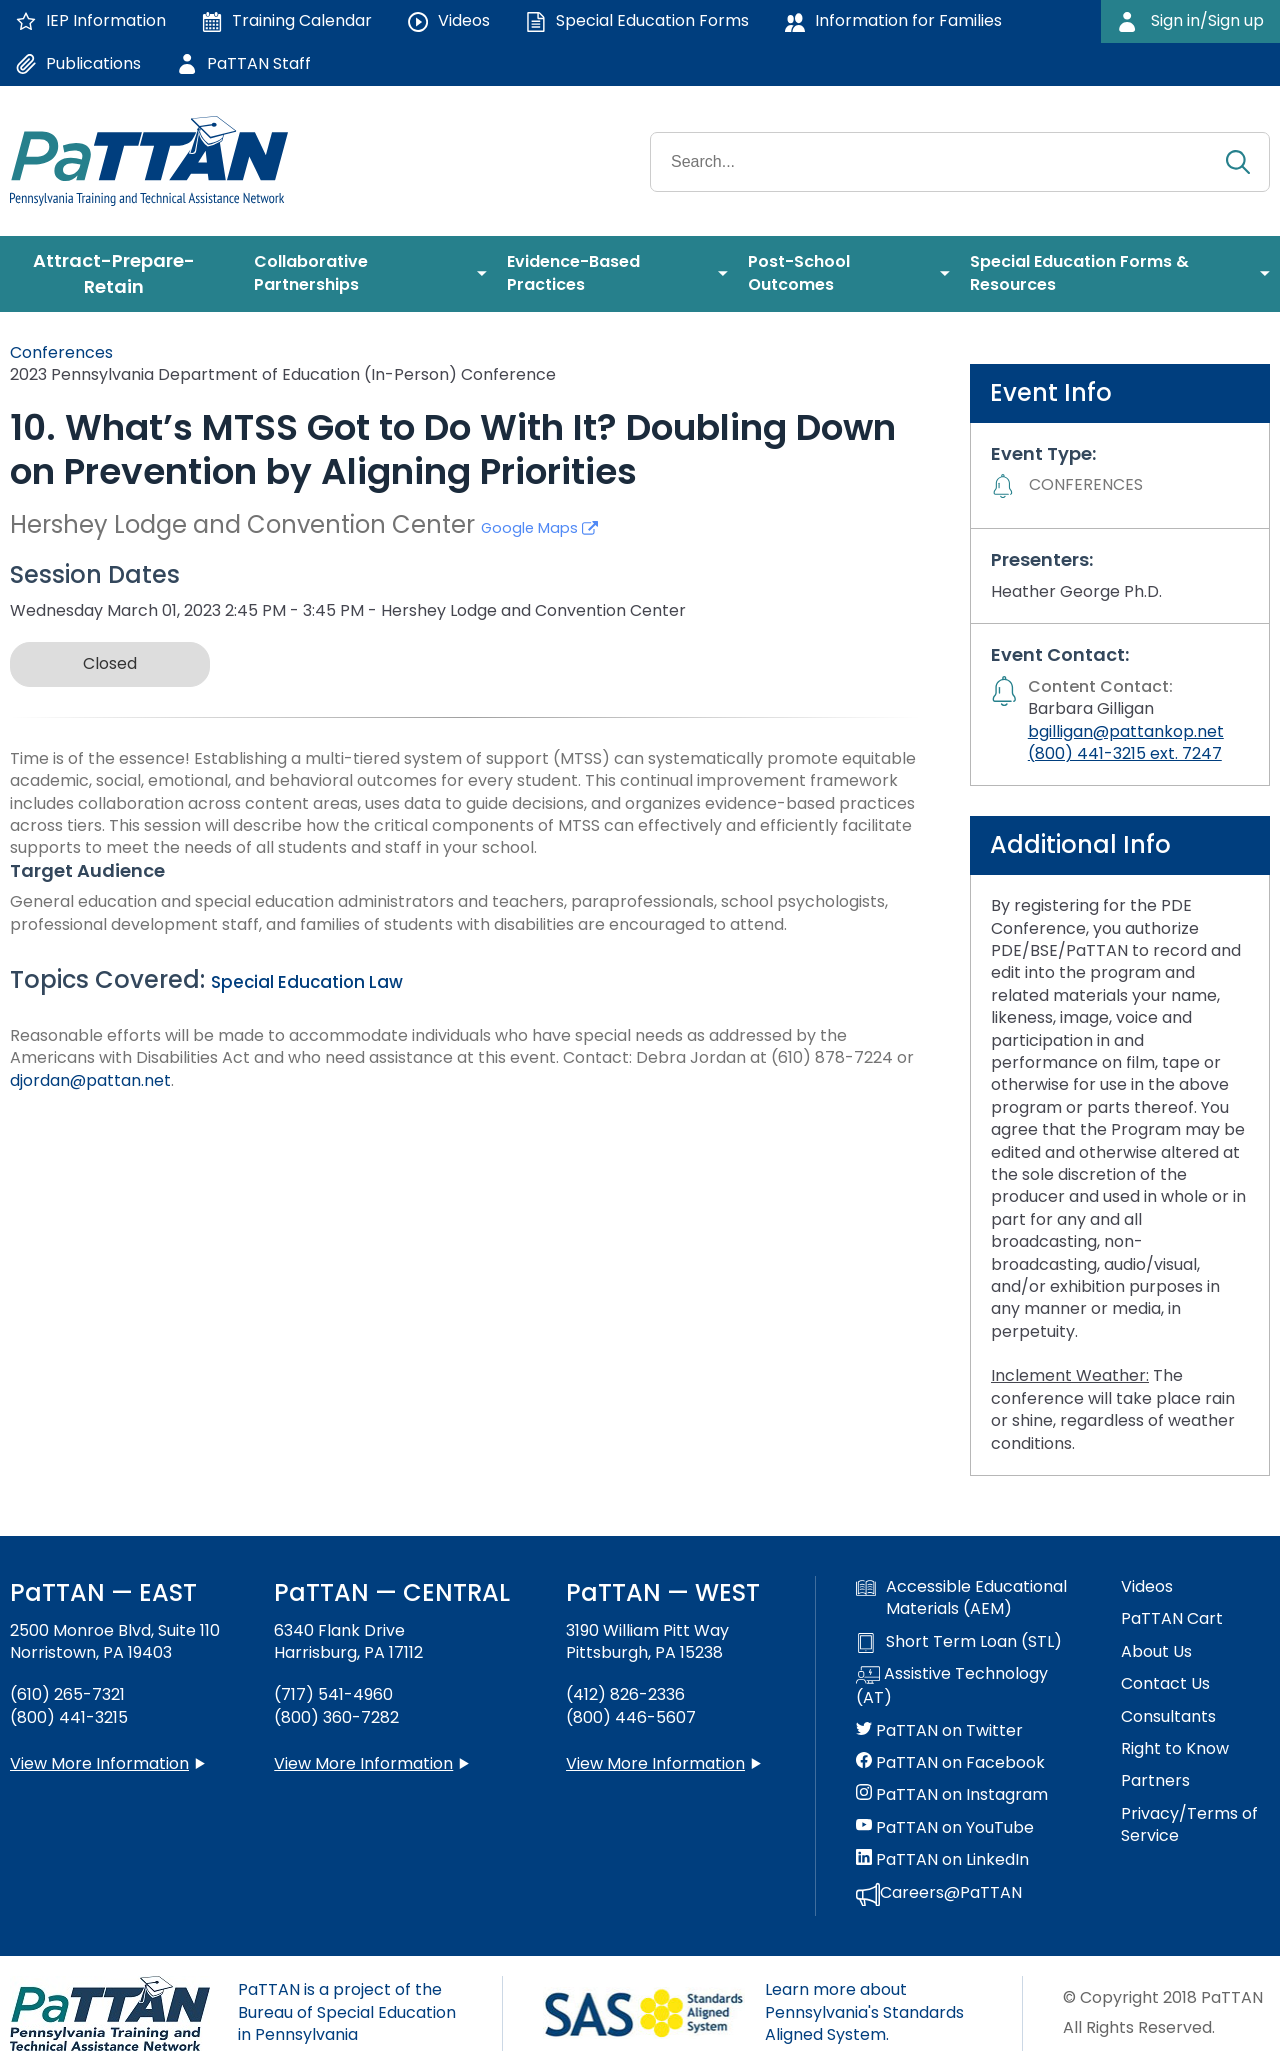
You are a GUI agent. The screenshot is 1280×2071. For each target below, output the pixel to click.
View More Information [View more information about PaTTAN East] (99, 1763)
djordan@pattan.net (90, 1080)
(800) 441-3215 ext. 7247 (1125, 753)
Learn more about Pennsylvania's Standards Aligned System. (864, 2012)
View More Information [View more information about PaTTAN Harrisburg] (363, 1763)
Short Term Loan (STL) (959, 1642)
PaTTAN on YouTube (945, 1828)
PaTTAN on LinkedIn (942, 1860)
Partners (1155, 1781)
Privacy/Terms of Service (1189, 1825)
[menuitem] (122, 274)
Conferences (61, 352)
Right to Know (1175, 1749)
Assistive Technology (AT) (952, 1686)
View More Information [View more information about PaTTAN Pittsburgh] (655, 1763)
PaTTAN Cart (1172, 1619)
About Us (1156, 1652)
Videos (1147, 1587)
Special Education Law (307, 982)
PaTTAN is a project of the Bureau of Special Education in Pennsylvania (347, 2012)
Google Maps (539, 528)
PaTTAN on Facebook (950, 1763)
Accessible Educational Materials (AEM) (961, 1598)
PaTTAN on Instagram (952, 1795)
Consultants (1168, 1717)
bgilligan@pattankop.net (1126, 731)
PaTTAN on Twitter (939, 1731)
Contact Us (1165, 1684)
